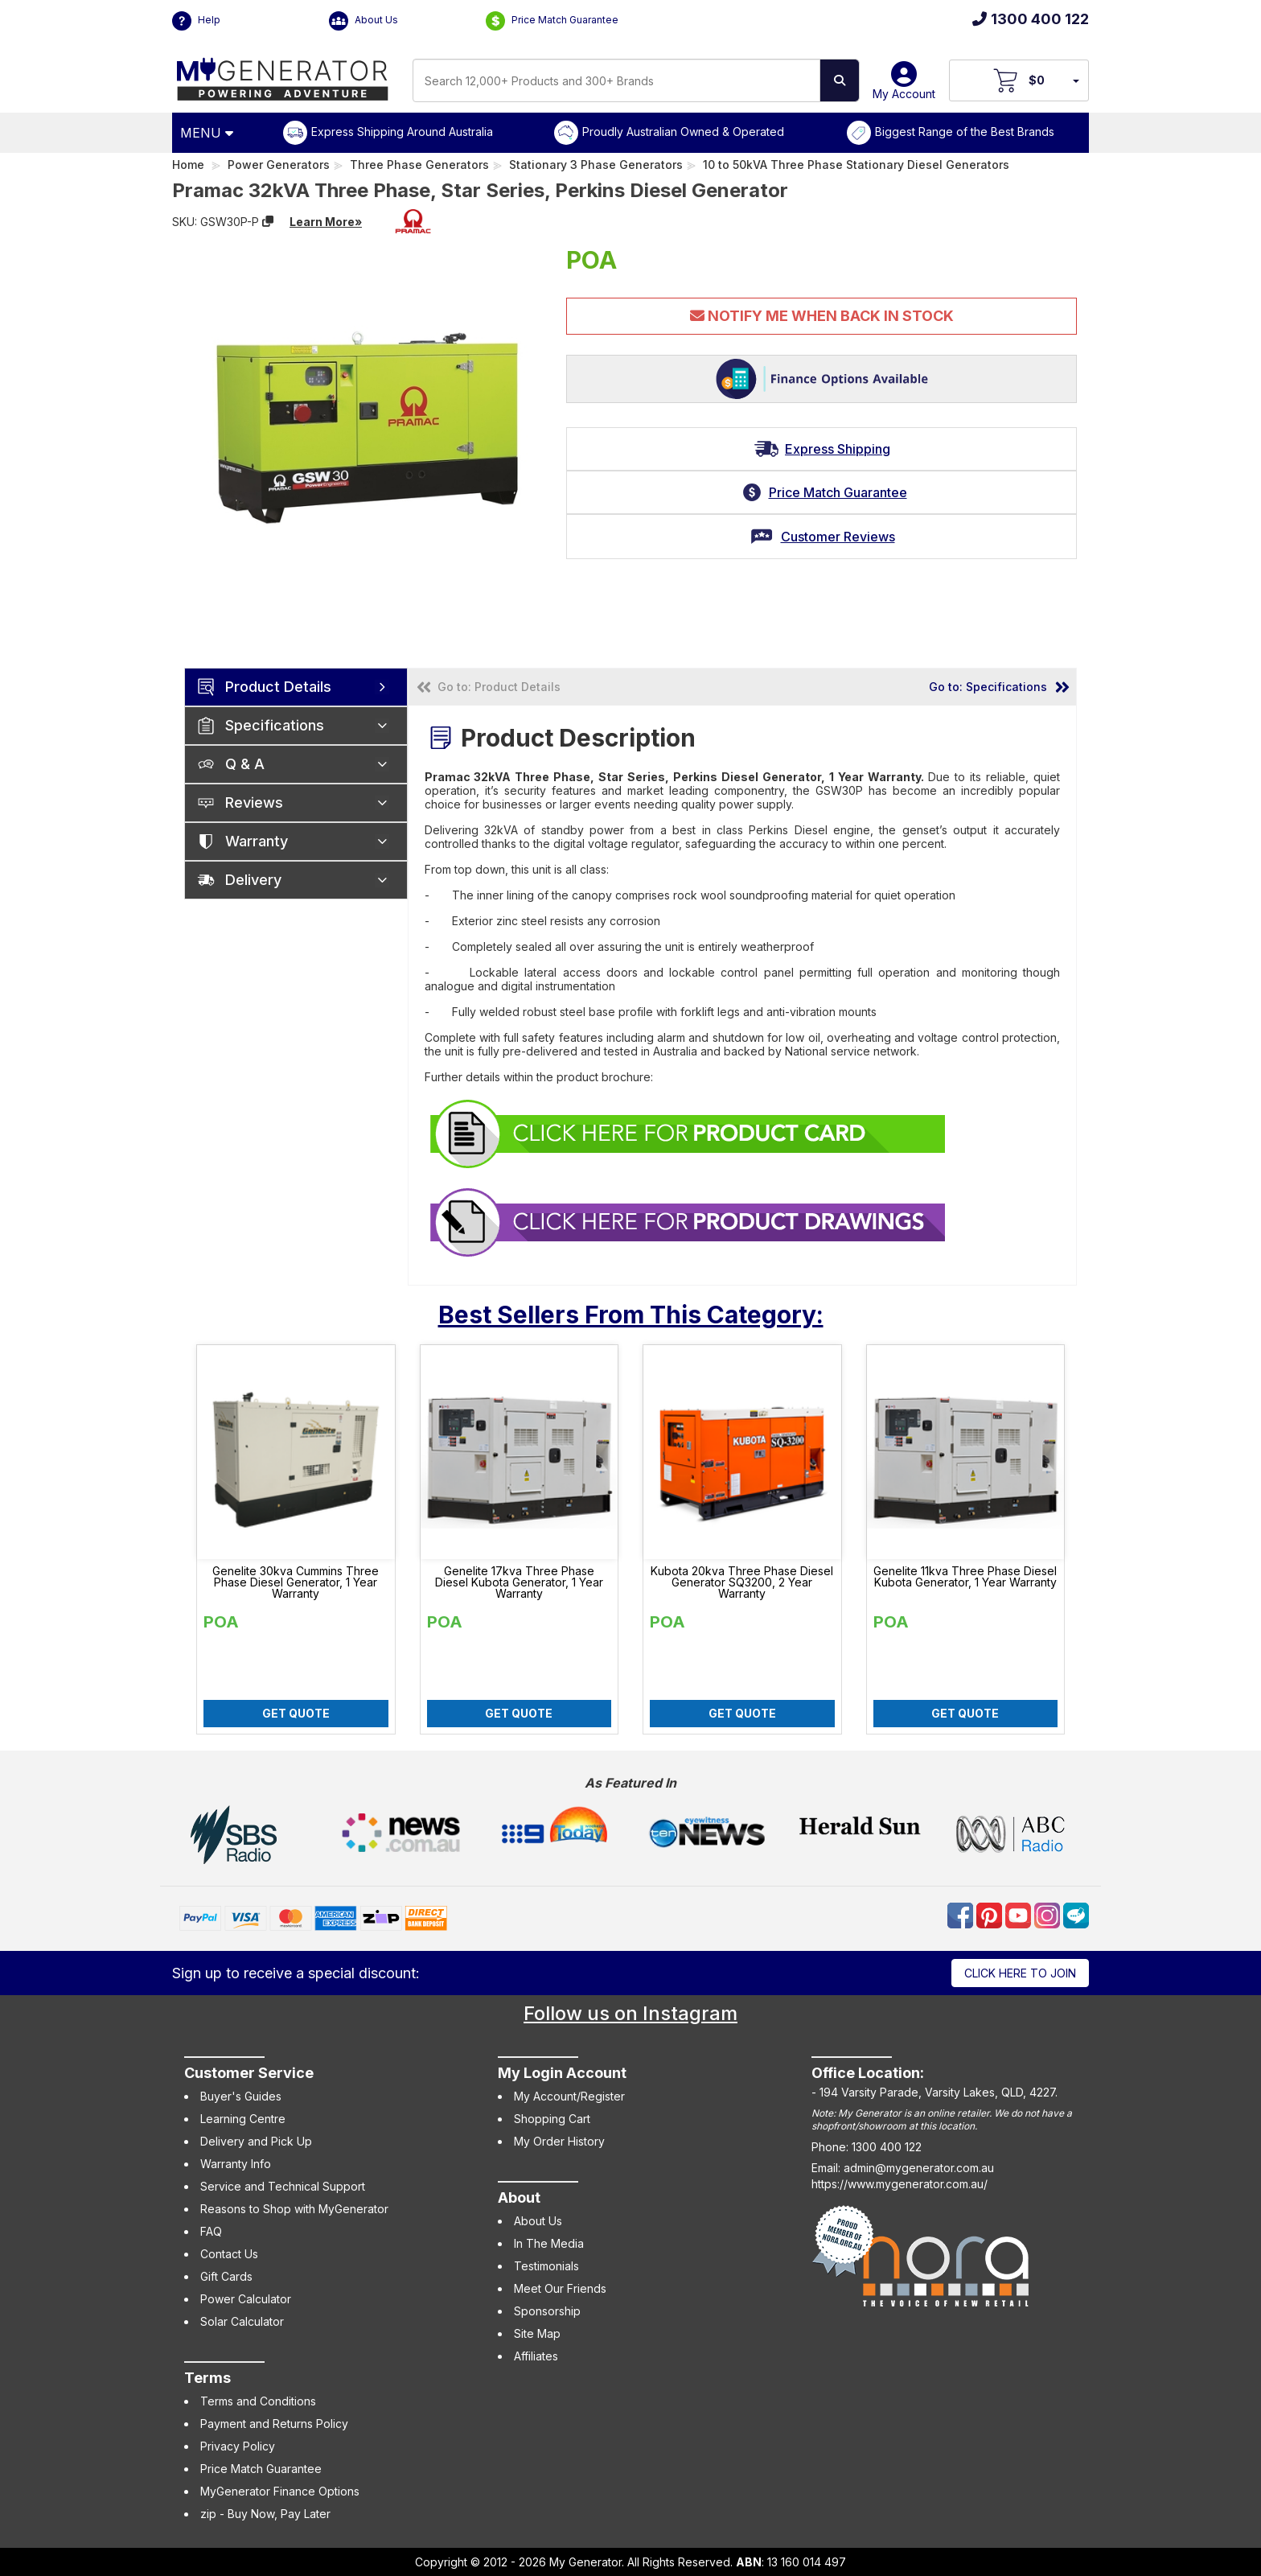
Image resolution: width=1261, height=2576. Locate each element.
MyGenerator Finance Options (279, 2491)
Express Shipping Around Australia (402, 131)
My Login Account (562, 2072)
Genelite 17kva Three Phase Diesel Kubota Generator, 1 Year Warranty (519, 1582)
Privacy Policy (237, 2446)
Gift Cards (226, 2276)
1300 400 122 (1030, 18)
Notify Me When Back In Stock (822, 315)
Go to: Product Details (499, 686)
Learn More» (326, 221)
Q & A (245, 763)
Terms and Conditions (258, 2401)
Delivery (253, 879)
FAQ (211, 2231)
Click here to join (1020, 1973)
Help (196, 21)
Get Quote (296, 1713)
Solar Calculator (242, 2321)
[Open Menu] (209, 133)
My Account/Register (569, 2096)
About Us (363, 21)
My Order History (559, 2141)
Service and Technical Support (282, 2186)
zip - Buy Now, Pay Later (265, 2513)
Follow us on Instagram (630, 2013)
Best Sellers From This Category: (631, 1314)
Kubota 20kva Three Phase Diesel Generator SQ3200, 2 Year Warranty (742, 1582)
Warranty (256, 841)
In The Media (549, 2243)
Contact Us (229, 2254)
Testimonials (546, 2266)
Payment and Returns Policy (274, 2423)
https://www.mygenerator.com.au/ (899, 2184)
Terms (207, 2377)
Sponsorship (547, 2311)
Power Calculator (245, 2299)
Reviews (254, 802)
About (519, 2197)
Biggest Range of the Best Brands (964, 131)
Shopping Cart (552, 2118)
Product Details (278, 686)
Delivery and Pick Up (256, 2141)
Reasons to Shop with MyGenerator (294, 2209)
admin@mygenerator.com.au (919, 2168)
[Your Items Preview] (1075, 80)
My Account (904, 86)
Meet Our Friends (560, 2288)
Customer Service (249, 2072)
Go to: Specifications (988, 686)
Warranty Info (235, 2164)
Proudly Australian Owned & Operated (683, 131)
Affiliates (536, 2356)
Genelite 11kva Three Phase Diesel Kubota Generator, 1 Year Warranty (965, 1577)
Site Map (537, 2333)
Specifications (274, 725)
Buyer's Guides (240, 2096)
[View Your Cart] (1019, 80)
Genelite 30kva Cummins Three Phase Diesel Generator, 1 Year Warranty (295, 1582)
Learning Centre (242, 2118)
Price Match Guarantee (552, 21)
